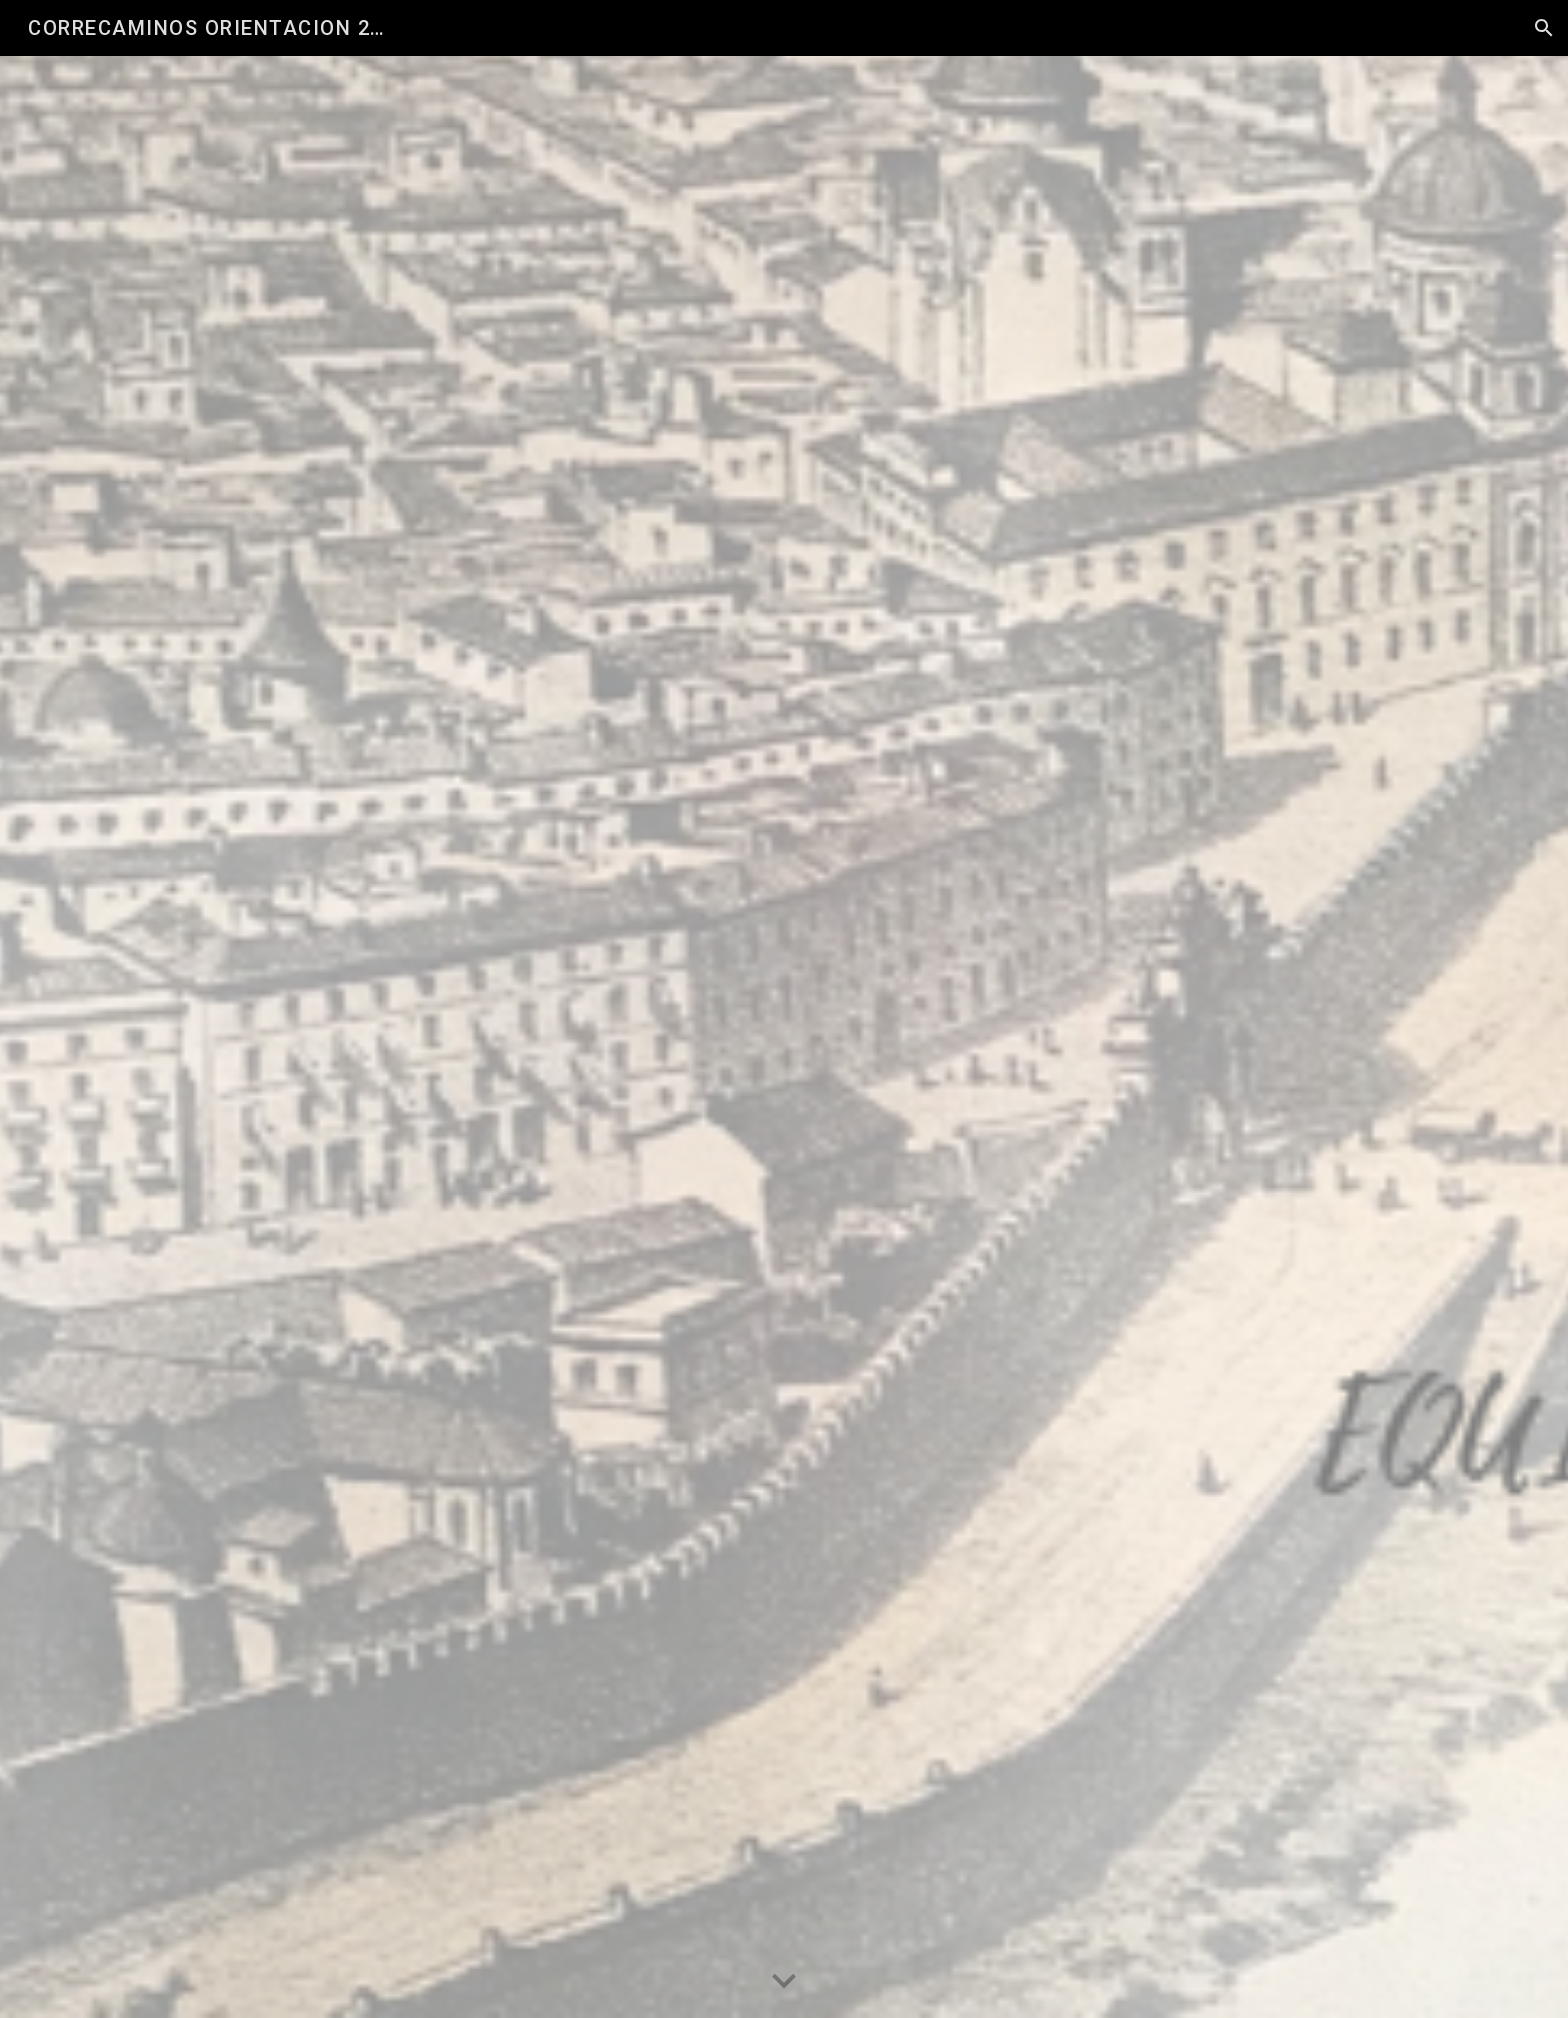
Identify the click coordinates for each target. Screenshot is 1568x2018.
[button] (1544, 28)
